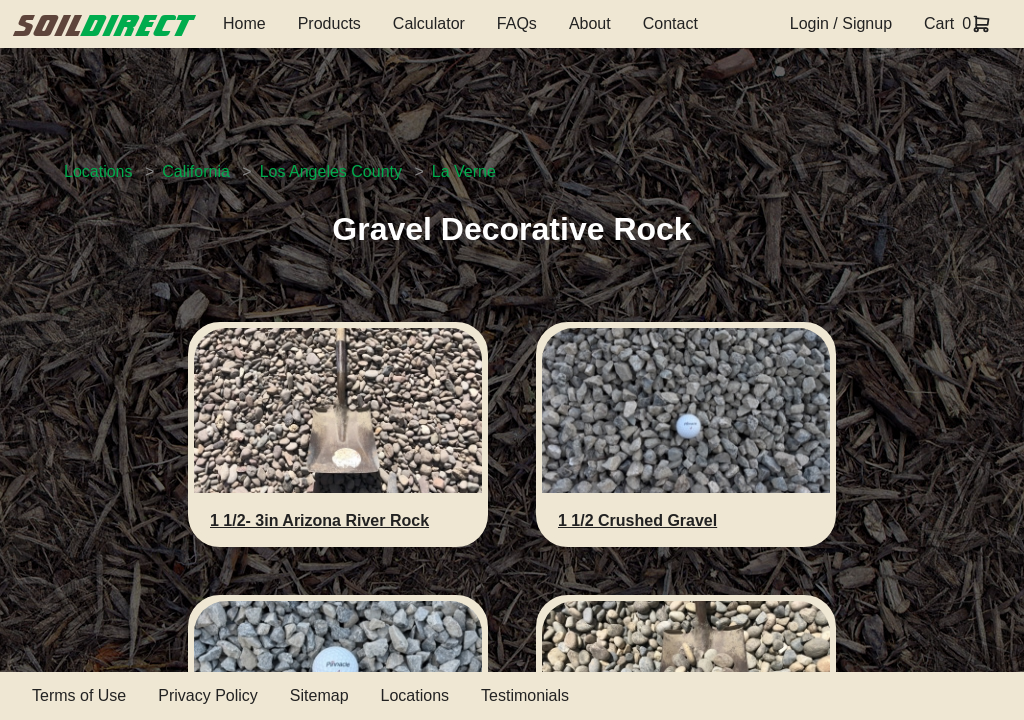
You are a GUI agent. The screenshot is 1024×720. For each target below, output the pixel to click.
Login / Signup (841, 23)
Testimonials (525, 695)
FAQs (517, 23)
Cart (939, 23)
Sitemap (319, 695)
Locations (98, 171)
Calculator (429, 23)
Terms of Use (79, 695)
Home (244, 23)
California (196, 171)
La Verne (464, 171)
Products (329, 23)
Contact (670, 23)
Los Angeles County (331, 171)
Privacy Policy (208, 695)
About (590, 23)
